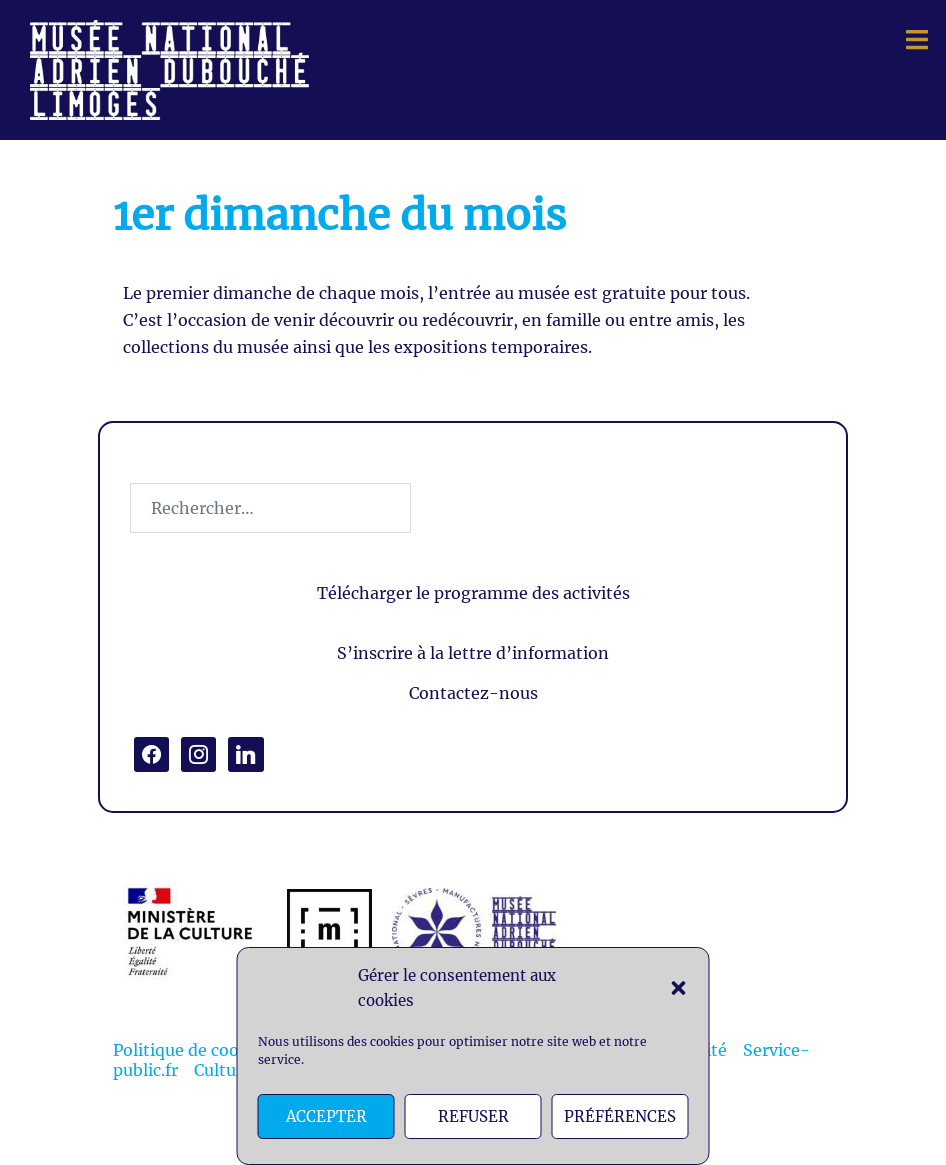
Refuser (473, 1116)
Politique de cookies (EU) (212, 1050)
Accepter (326, 1116)
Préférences (620, 1116)
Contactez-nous (473, 693)
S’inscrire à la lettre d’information (473, 653)
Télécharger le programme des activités (473, 593)
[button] (679, 988)
